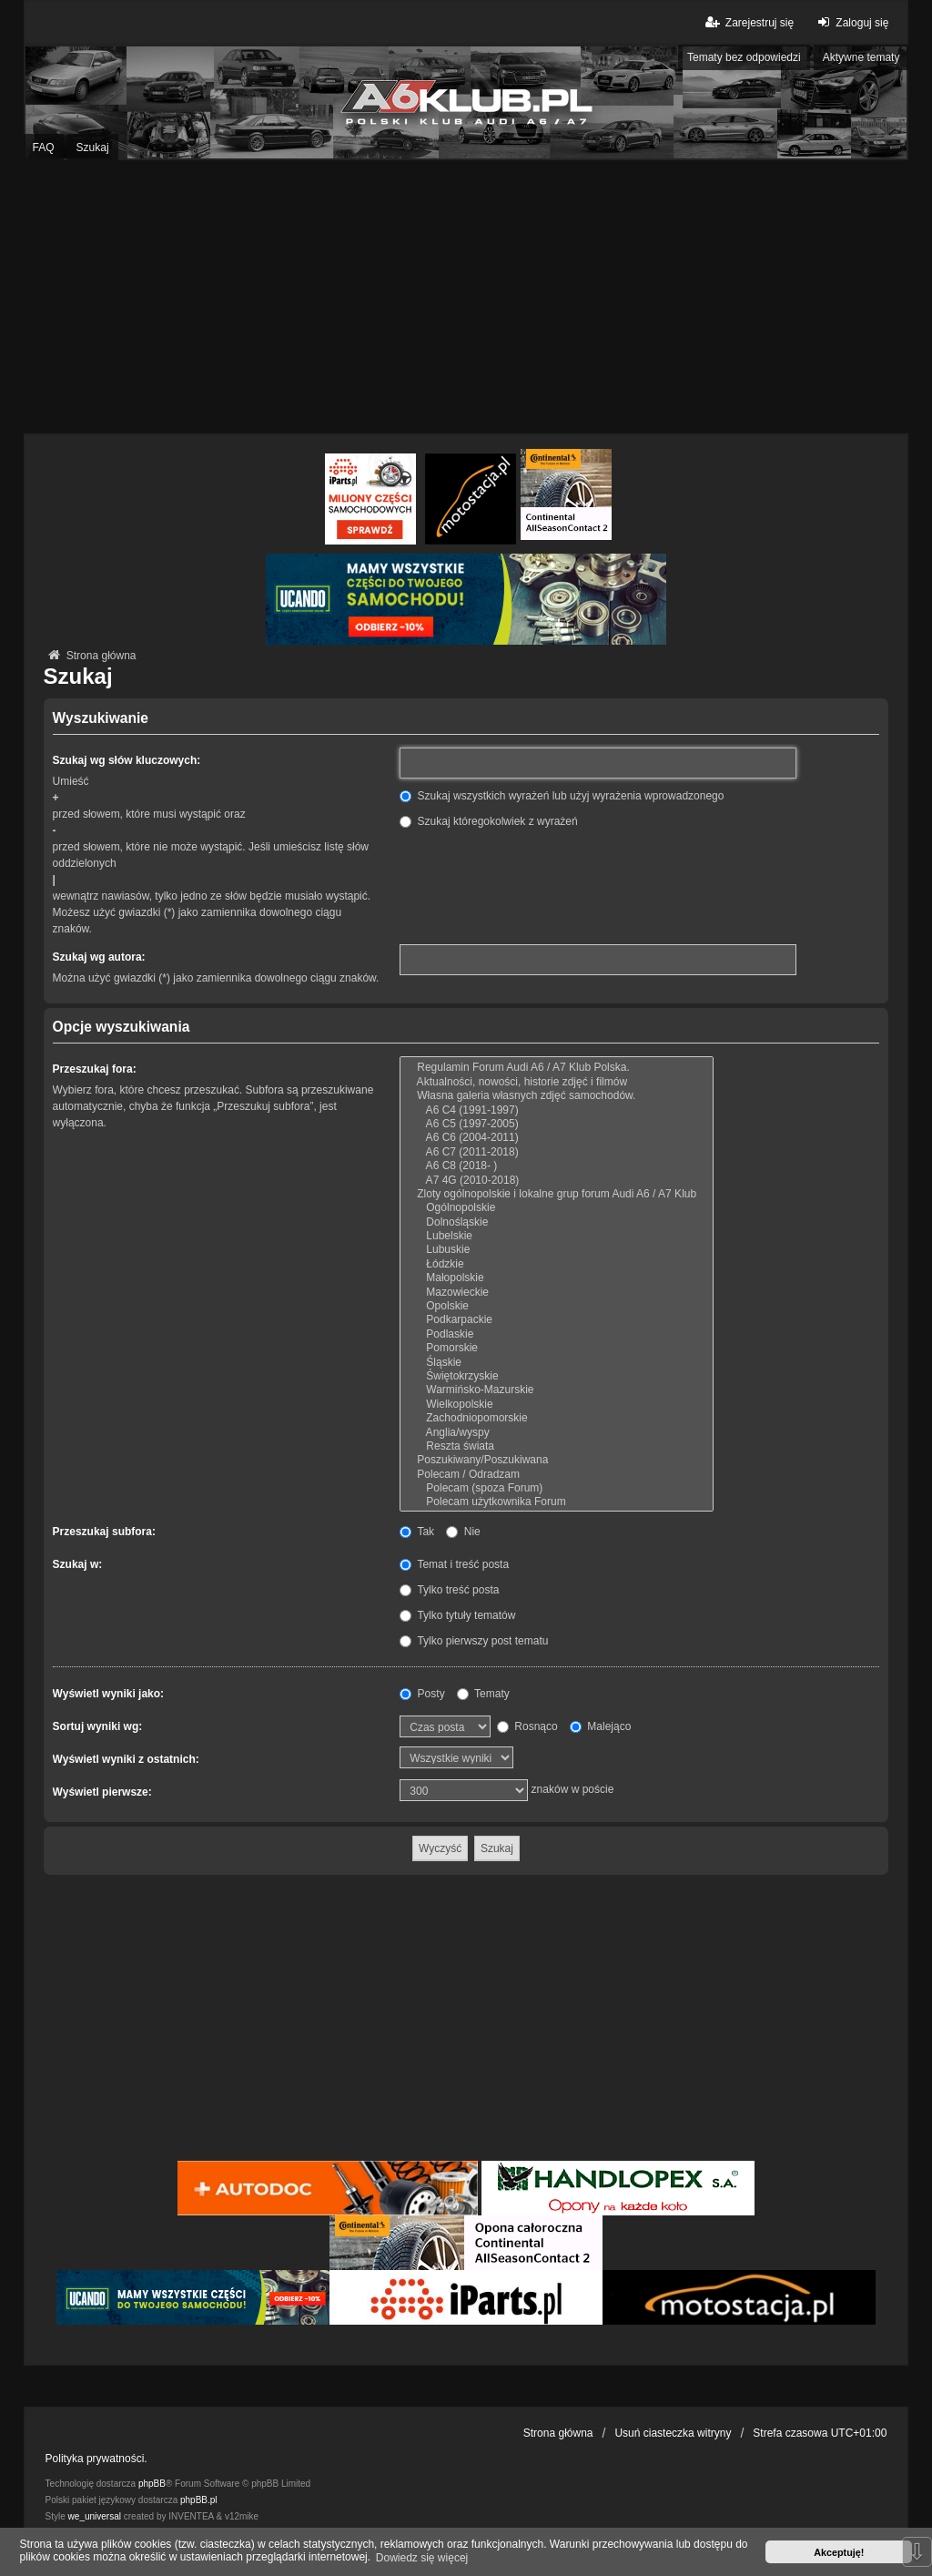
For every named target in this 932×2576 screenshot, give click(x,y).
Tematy (483, 1693)
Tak (417, 1531)
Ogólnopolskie (556, 1208)
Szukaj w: (78, 1564)
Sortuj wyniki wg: (98, 1726)
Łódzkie (556, 1264)
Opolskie (556, 1306)
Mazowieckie (556, 1292)
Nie (463, 1531)
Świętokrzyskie (556, 1376)
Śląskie (556, 1362)
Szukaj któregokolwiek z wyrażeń (488, 821)
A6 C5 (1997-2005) (556, 1124)
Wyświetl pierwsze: (102, 1792)
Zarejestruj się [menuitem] (749, 22)
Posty (422, 1693)
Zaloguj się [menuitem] (850, 22)
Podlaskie (556, 1334)
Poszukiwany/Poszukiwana (556, 1460)
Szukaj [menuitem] (92, 147)
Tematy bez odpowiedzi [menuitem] (744, 57)
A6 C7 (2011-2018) (556, 1152)
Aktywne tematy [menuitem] (861, 57)
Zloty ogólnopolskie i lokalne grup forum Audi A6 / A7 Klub (556, 1194)
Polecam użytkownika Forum (556, 1502)
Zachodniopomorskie (556, 1418)
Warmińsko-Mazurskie (556, 1390)
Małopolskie (556, 1278)
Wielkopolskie (556, 1404)
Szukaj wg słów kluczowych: (127, 760)
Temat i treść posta (454, 1564)
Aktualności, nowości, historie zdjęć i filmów (556, 1082)
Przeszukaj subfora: (104, 1531)
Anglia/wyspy (556, 1433)
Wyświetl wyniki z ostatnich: (126, 1759)
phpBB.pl (199, 2500)
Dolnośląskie (556, 1222)
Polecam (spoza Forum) (556, 1488)
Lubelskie (556, 1236)
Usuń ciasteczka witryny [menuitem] (672, 2433)
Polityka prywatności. (96, 2458)
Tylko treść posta (449, 1589)
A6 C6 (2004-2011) (556, 1138)
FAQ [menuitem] (44, 147)
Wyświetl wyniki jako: (108, 1693)
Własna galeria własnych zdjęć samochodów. (556, 1096)
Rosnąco (527, 1726)
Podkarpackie (556, 1320)
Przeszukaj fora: (95, 1069)
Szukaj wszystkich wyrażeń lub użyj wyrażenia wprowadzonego (562, 795)
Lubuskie (556, 1250)
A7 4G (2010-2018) (556, 1180)
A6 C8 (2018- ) (556, 1166)
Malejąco (600, 1726)
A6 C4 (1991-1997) (556, 1110)
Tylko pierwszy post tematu (474, 1640)
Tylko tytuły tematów (457, 1615)
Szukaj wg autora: (99, 957)
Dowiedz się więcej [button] (422, 2557)
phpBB (152, 2484)
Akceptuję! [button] (839, 2552)
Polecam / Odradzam (556, 1474)
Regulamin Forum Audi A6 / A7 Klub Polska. (556, 1067)
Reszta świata (556, 1446)
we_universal (94, 2516)
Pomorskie (556, 1348)
